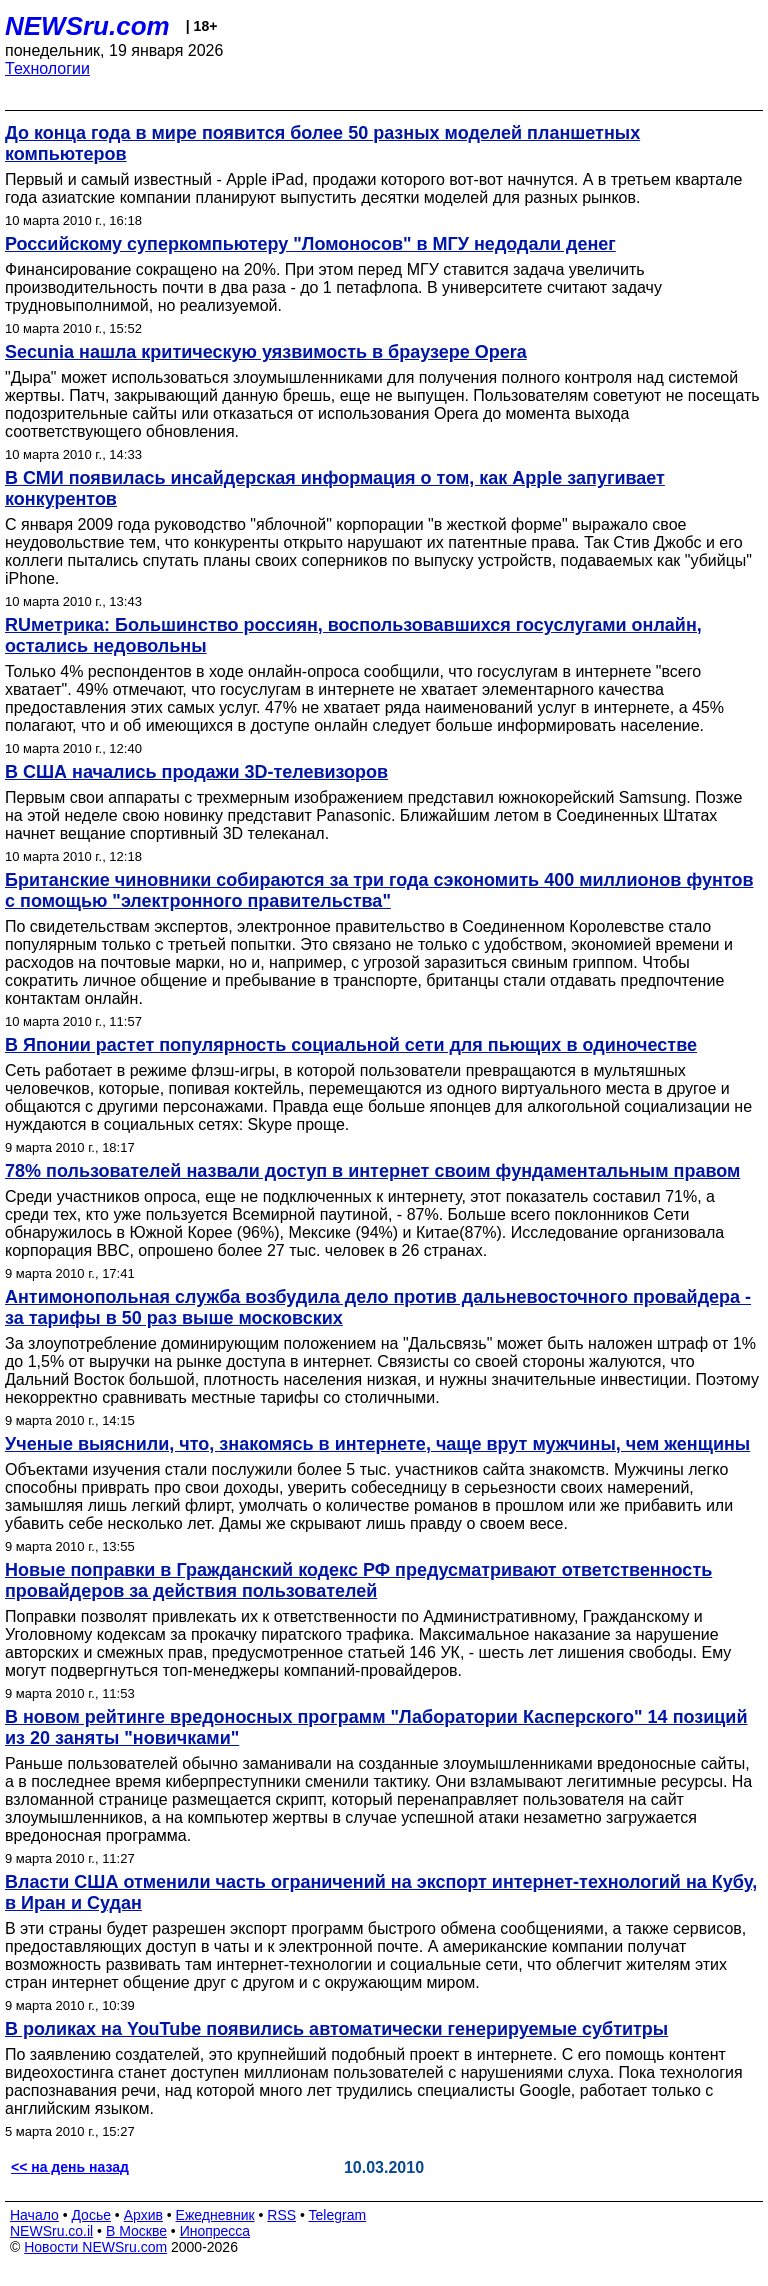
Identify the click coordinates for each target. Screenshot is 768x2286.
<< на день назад (70, 2167)
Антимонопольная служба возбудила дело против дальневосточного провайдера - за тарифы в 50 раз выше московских (378, 1307)
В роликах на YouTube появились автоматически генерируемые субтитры (336, 2029)
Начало (34, 2215)
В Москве (136, 2231)
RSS (281, 2215)
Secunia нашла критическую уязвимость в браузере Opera (266, 352)
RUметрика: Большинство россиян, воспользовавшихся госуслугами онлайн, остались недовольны (353, 635)
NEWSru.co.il (51, 2231)
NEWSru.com (87, 26)
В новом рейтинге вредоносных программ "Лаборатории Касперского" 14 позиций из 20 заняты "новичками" (376, 1727)
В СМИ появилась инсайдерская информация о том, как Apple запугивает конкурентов (335, 488)
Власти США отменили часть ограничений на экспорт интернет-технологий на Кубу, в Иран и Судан (381, 1892)
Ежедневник (215, 2215)
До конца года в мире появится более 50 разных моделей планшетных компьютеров (322, 143)
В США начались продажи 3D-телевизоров (196, 772)
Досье (91, 2215)
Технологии (47, 68)
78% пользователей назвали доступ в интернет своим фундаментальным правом (372, 1171)
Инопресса (215, 2231)
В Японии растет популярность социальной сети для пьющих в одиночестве (351, 1045)
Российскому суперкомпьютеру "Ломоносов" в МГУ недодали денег (310, 244)
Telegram (338, 2215)
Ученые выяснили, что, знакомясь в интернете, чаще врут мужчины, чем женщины (377, 1444)
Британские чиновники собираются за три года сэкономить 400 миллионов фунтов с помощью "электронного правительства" (379, 890)
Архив (143, 2215)
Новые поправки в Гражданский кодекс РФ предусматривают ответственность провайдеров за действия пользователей (358, 1580)
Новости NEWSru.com (95, 2247)
